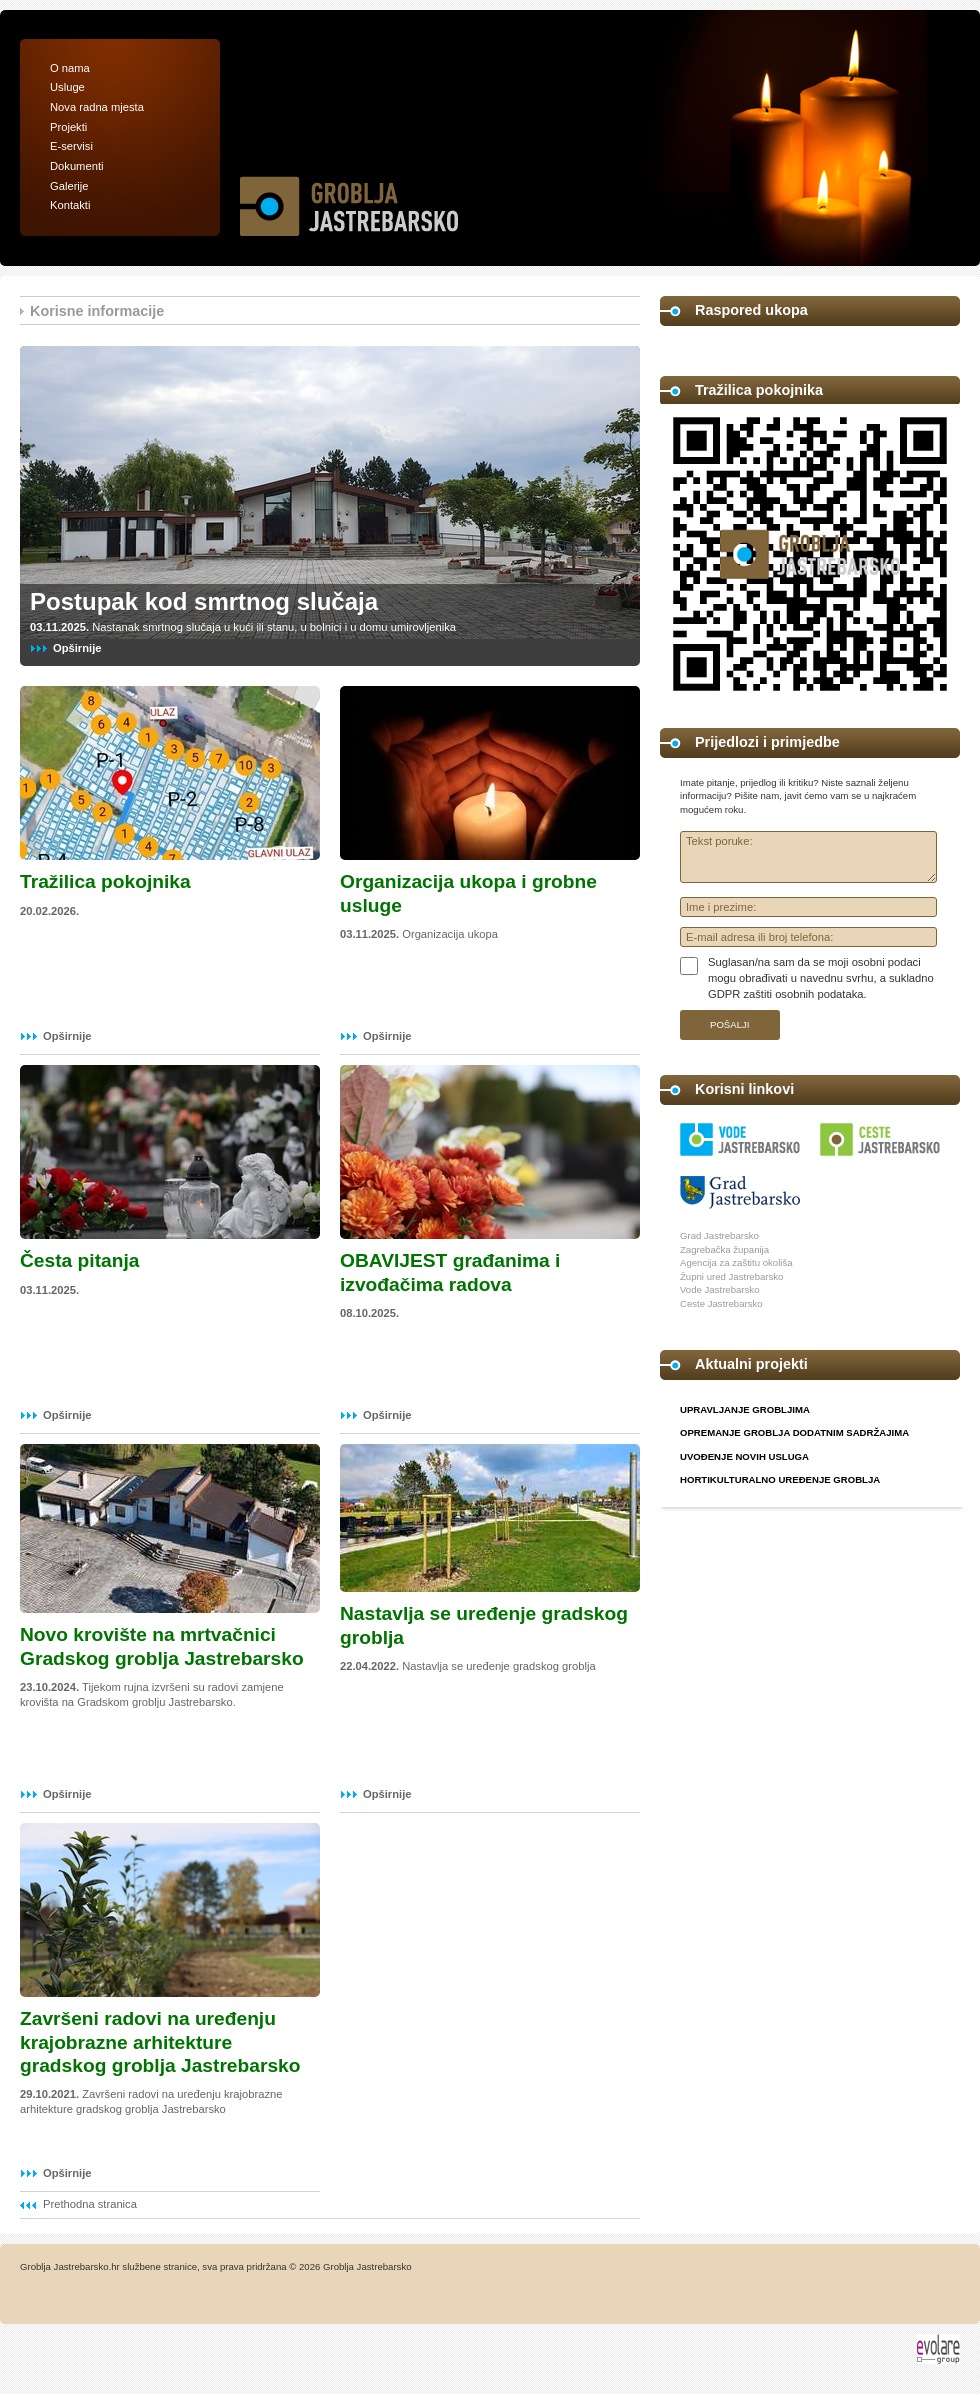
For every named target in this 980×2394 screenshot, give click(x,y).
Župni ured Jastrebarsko (731, 1276)
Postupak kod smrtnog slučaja (204, 601)
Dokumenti (76, 166)
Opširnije (77, 648)
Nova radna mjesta (97, 107)
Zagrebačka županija (724, 1249)
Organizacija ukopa (419, 934)
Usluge (67, 87)
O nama (70, 68)
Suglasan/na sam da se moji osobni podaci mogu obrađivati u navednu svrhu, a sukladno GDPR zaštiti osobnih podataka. (821, 977)
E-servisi (71, 146)
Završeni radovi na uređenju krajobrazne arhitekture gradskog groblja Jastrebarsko (160, 2041)
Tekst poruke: (808, 857)
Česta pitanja (79, 1260)
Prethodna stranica (90, 2204)
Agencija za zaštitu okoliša (736, 1262)
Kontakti (70, 205)
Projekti (68, 127)
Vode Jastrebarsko (719, 1289)
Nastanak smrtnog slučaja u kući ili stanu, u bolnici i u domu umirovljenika (243, 627)
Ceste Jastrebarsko (721, 1303)
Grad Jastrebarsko (719, 1235)
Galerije (69, 186)
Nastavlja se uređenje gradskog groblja (468, 1666)
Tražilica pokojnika (105, 881)
